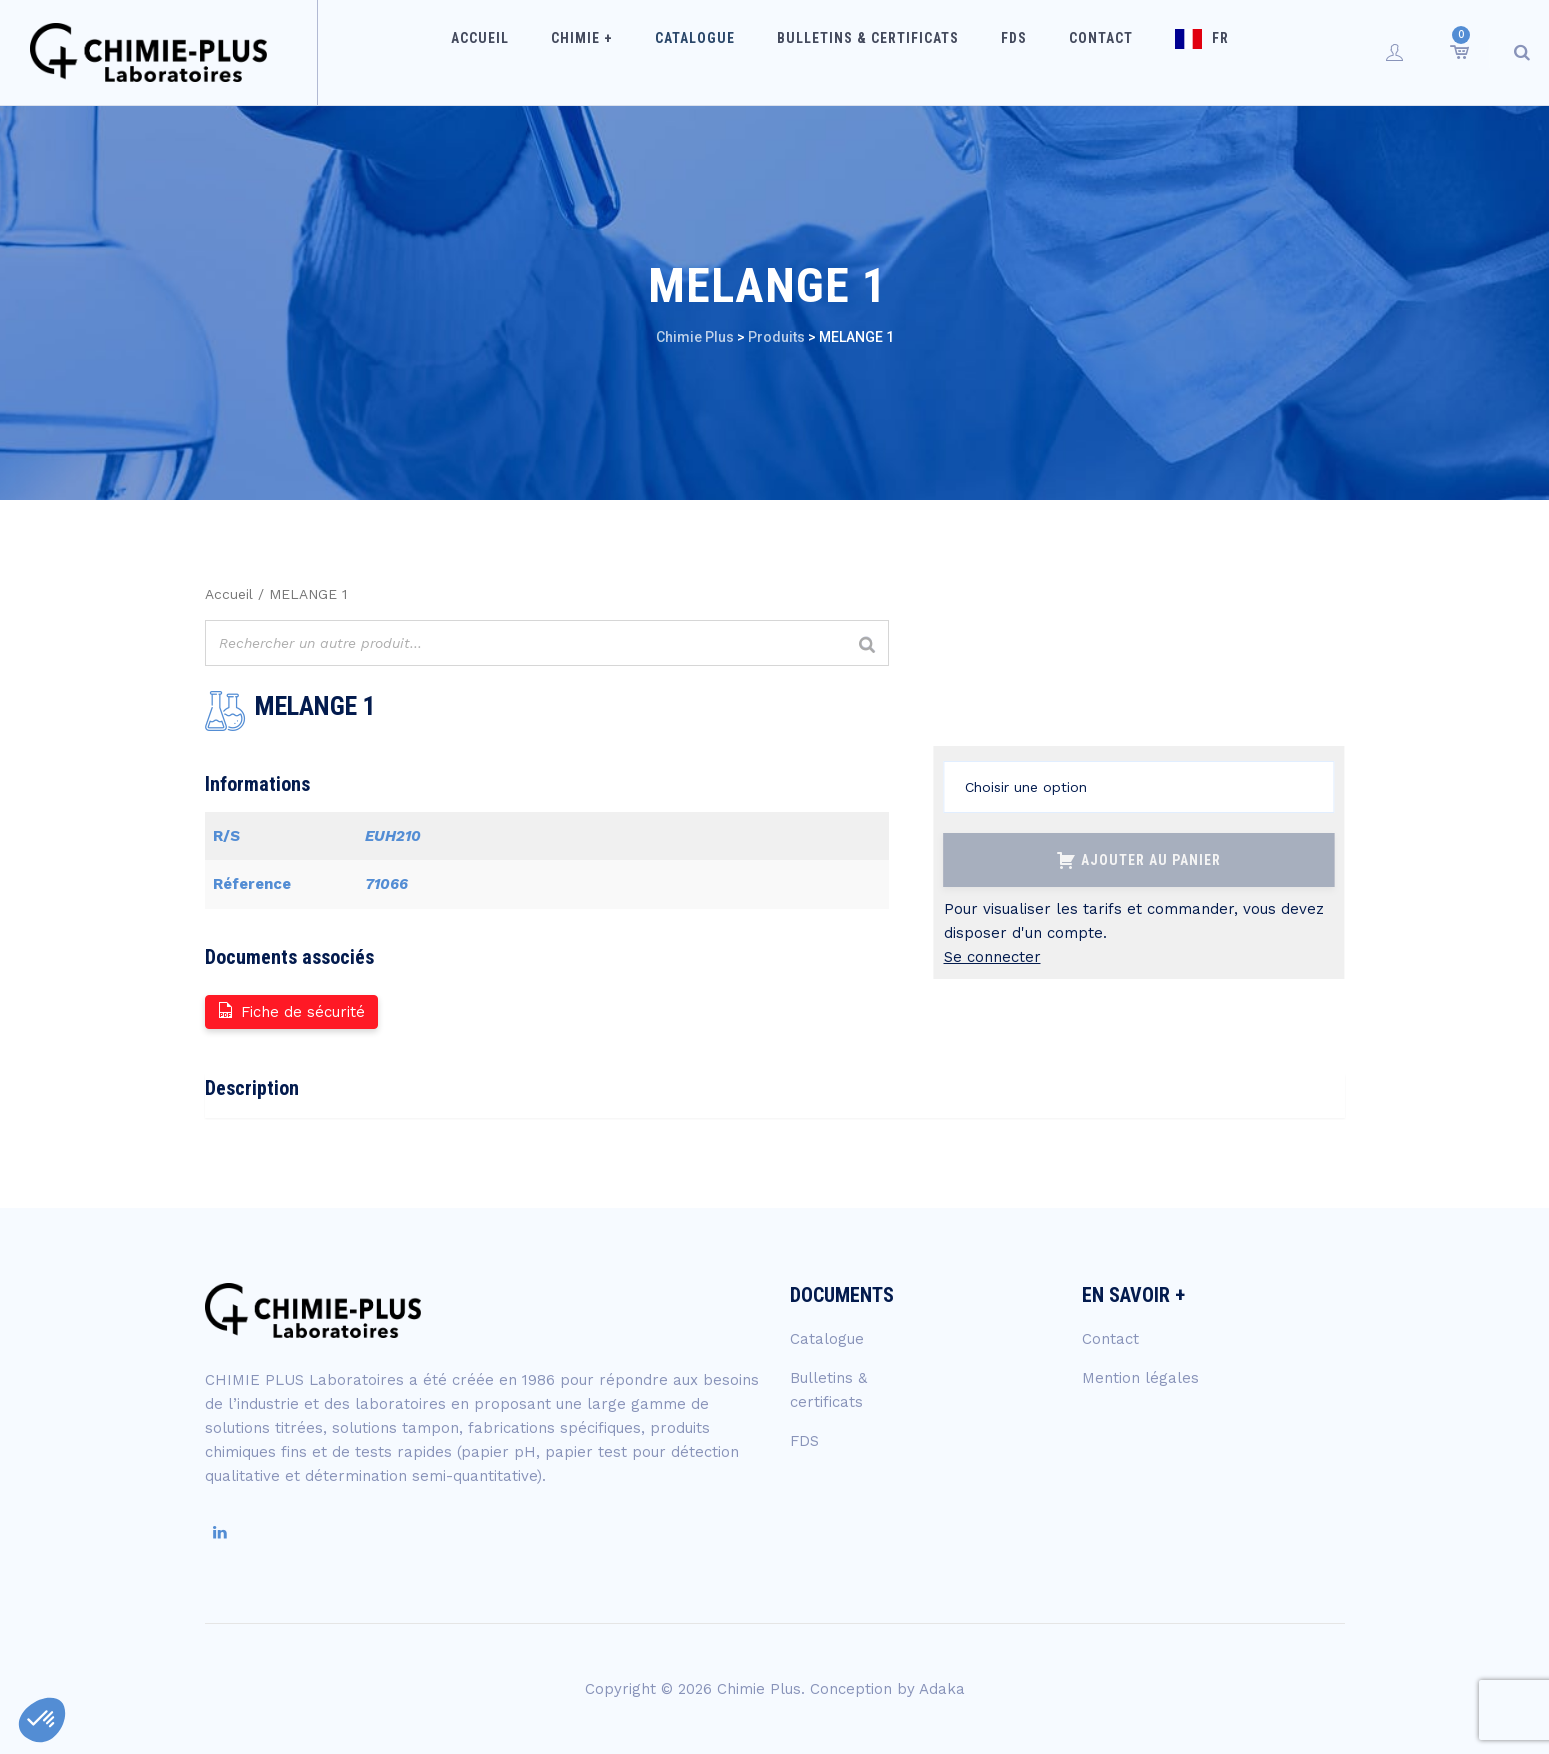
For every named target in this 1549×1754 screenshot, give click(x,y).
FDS (1009, 52)
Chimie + (616, 52)
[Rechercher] (868, 645)
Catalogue (716, 52)
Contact (1083, 52)
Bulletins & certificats (876, 52)
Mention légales (1140, 1378)
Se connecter (992, 957)
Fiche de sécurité (290, 1010)
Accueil (527, 52)
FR (1189, 52)
